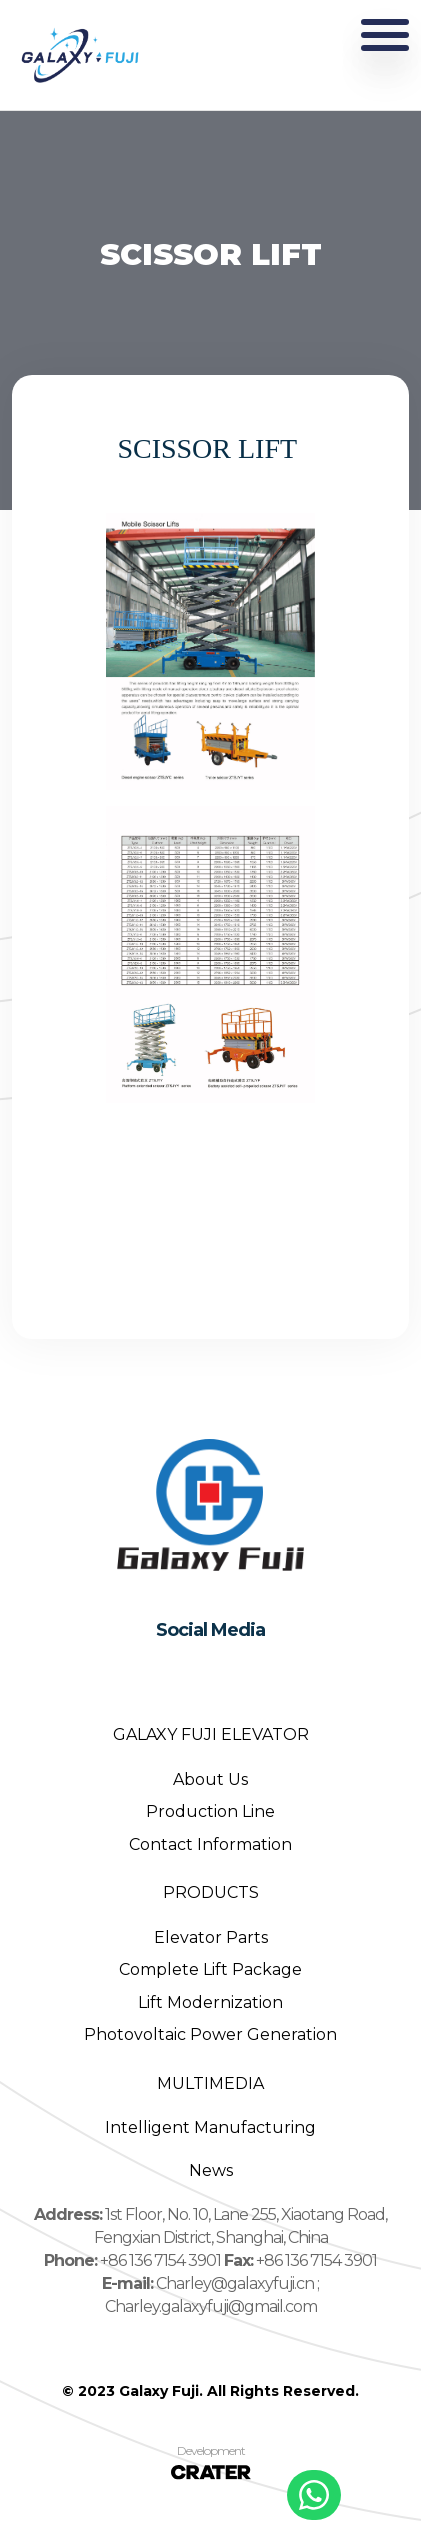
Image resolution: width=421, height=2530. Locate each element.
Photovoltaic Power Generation (210, 2034)
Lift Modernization (210, 2002)
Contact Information (210, 1844)
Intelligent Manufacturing (210, 2127)
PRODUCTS (211, 1892)
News (211, 2170)
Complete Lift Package (210, 1969)
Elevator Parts (211, 1937)
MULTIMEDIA (210, 2083)
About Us (210, 1779)
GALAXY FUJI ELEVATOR (211, 1734)
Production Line (210, 1811)
